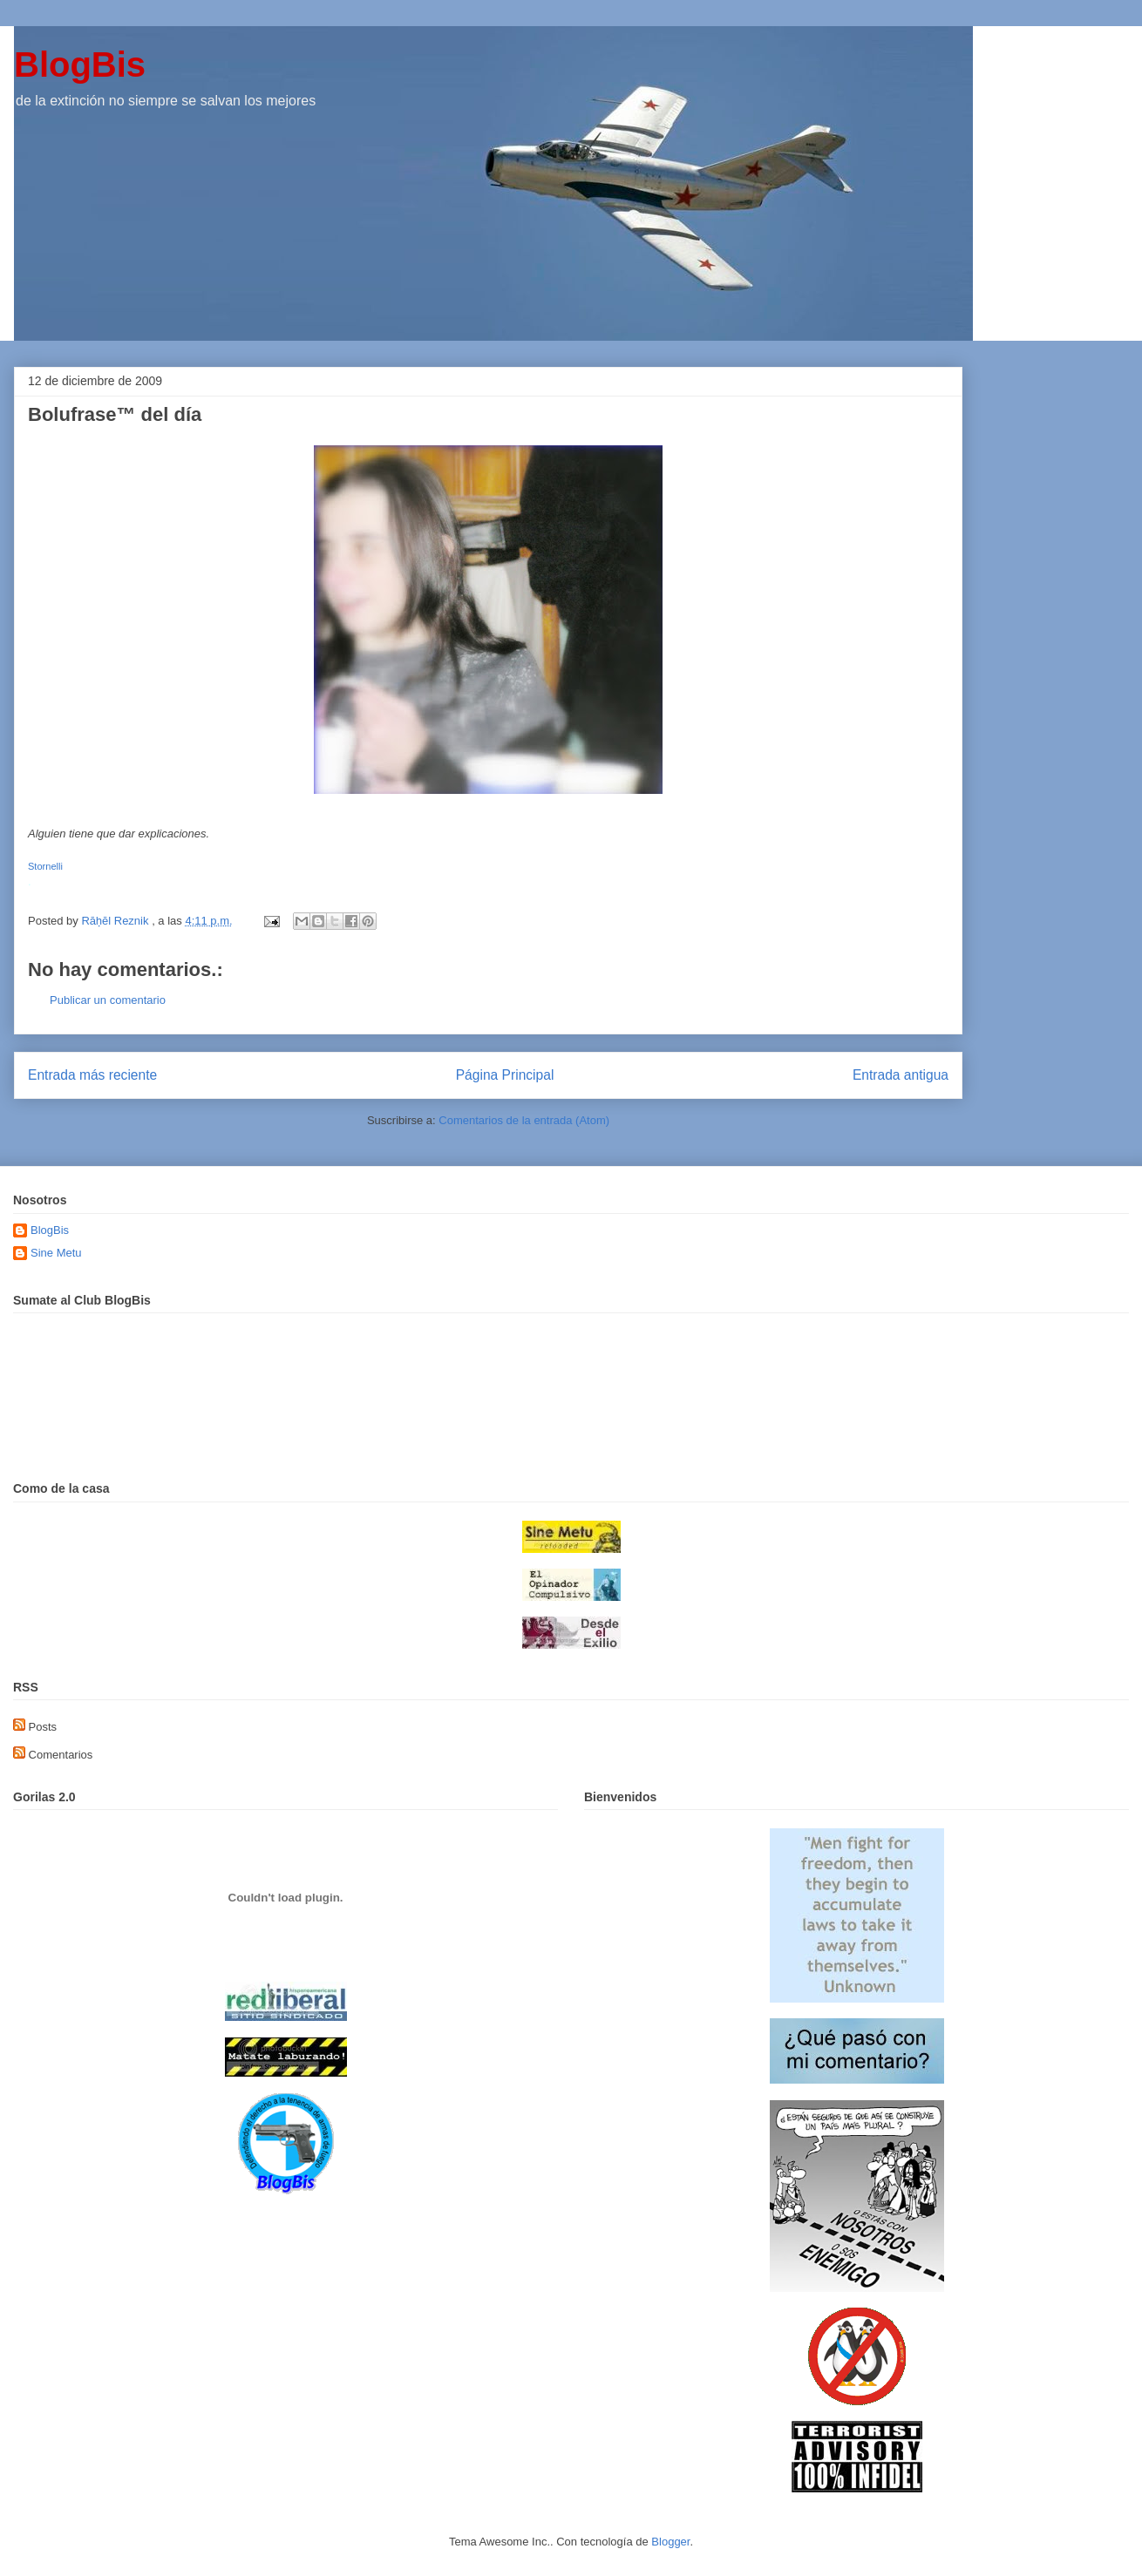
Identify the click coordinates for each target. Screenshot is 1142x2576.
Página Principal (505, 1075)
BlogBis (80, 64)
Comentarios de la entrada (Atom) (523, 1120)
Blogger (670, 2541)
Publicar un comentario (108, 1000)
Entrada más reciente (92, 1075)
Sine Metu (56, 1252)
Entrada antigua (900, 1075)
